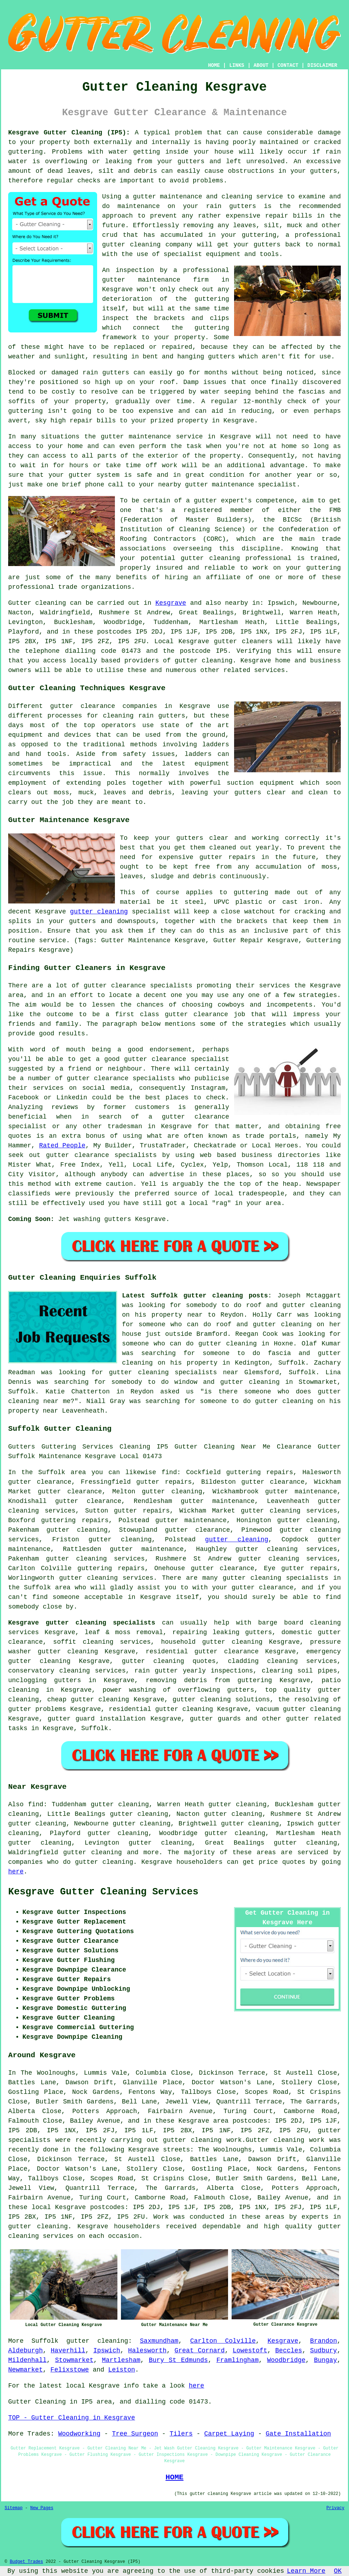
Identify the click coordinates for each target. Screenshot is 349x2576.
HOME (214, 65)
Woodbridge (286, 2360)
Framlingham (237, 2360)
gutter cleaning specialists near (173, 1372)
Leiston (121, 2369)
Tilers (181, 2433)
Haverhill (68, 2350)
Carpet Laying (229, 2433)
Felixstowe (70, 2369)
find (35, 1804)
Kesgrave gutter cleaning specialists (81, 1622)
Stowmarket (74, 2360)
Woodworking (79, 2433)
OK (338, 2571)
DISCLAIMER (322, 65)
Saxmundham (159, 2341)
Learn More (306, 2571)
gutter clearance (70, 1491)
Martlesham (121, 2360)
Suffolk (94, 1728)
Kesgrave (170, 603)
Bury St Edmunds (178, 2360)
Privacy (335, 2508)
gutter (112, 436)
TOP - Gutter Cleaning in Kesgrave (71, 2417)
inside (177, 151)
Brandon (323, 2341)
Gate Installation (298, 2433)
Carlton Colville (222, 2341)
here (15, 1871)
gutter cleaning (204, 660)
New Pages (41, 2508)
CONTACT (287, 65)
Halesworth (147, 2350)
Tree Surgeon (135, 2433)
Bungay (325, 2360)
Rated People (62, 1145)
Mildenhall (27, 2360)
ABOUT (261, 65)
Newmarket (25, 2369)
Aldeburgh (25, 2350)
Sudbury (323, 2350)
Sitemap (13, 2508)
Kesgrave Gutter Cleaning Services (103, 1892)
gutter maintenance (141, 279)
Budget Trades (26, 2561)
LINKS (236, 65)
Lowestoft (250, 2350)
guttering (25, 151)
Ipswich (106, 2350)
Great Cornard (199, 2350)
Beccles (288, 2350)
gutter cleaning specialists (275, 1578)
